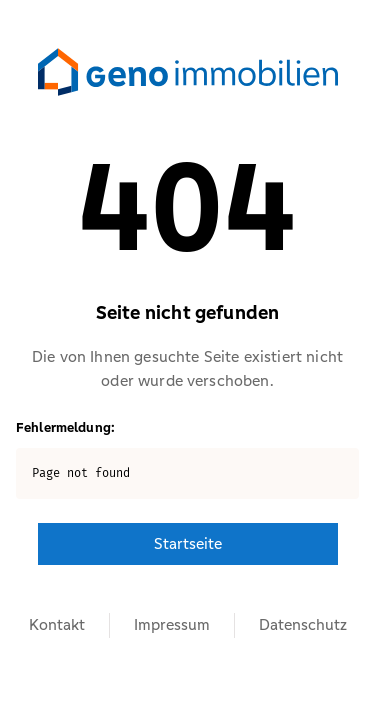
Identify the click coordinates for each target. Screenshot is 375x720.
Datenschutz (303, 624)
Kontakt (57, 624)
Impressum (172, 624)
